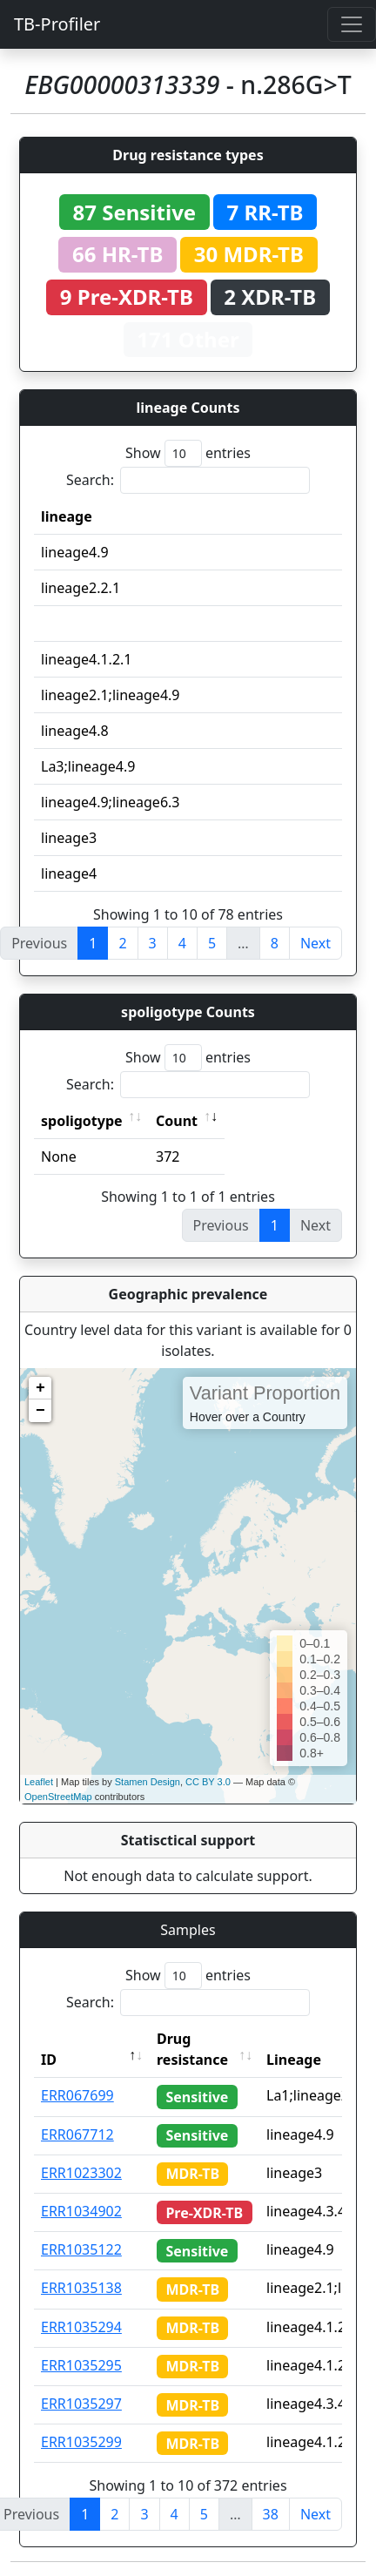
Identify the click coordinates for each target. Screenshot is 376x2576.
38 (271, 2514)
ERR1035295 (81, 2365)
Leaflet (38, 1782)
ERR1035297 (81, 2403)
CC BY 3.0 (208, 1782)
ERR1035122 (81, 2249)
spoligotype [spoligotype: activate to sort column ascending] (82, 1120)
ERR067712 (77, 2134)
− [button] (40, 1410)
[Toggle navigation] (351, 24)
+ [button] (40, 1388)
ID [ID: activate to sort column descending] (49, 2059)
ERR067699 (77, 2095)
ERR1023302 (81, 2172)
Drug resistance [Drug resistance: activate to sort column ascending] (192, 2049)
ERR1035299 (81, 2441)
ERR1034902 (81, 2211)
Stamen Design (147, 1782)
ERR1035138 (81, 2287)
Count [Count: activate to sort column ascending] (177, 1120)
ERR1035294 (81, 2327)
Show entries (188, 453)
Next (315, 943)
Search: (188, 480)
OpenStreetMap (58, 1796)
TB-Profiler (57, 24)
